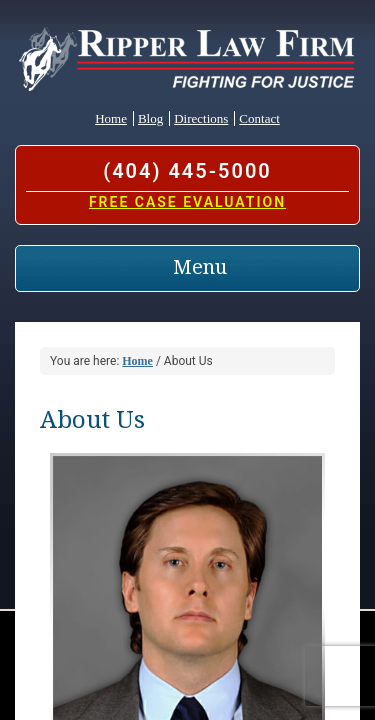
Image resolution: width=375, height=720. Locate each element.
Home (111, 118)
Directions (201, 118)
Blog (150, 118)
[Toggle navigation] (187, 268)
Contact (259, 118)
